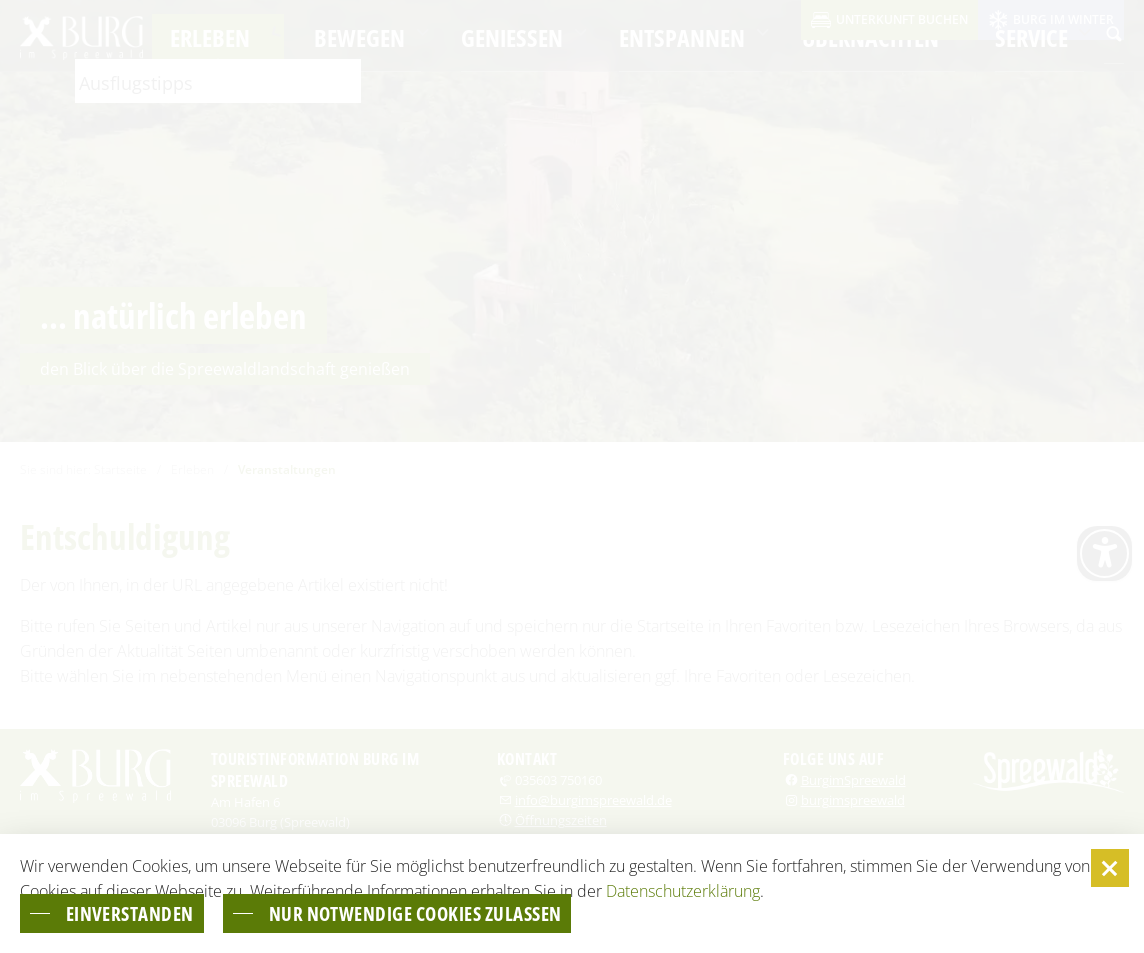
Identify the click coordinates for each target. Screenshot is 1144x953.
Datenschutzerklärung (683, 889)
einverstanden (139, 912)
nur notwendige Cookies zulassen (453, 912)
